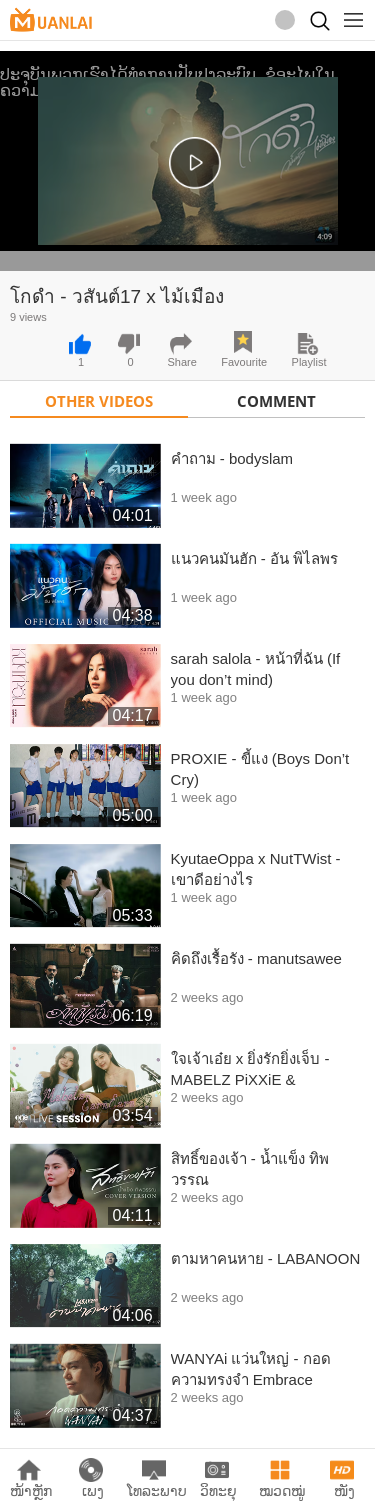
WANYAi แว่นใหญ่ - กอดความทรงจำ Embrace (251, 1369)
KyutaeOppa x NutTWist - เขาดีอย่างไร (256, 869)
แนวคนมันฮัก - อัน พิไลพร (255, 558)
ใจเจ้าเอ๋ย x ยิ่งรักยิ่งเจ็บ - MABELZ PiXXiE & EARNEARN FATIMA (250, 1070)
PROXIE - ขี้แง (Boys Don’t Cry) (260, 769)
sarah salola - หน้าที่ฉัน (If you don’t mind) (256, 669)
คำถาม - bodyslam (232, 458)
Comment (276, 401)
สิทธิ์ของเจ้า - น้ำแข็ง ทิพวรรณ (250, 1169)
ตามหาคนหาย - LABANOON (266, 1258)
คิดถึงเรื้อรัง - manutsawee (256, 958)
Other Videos (99, 401)
